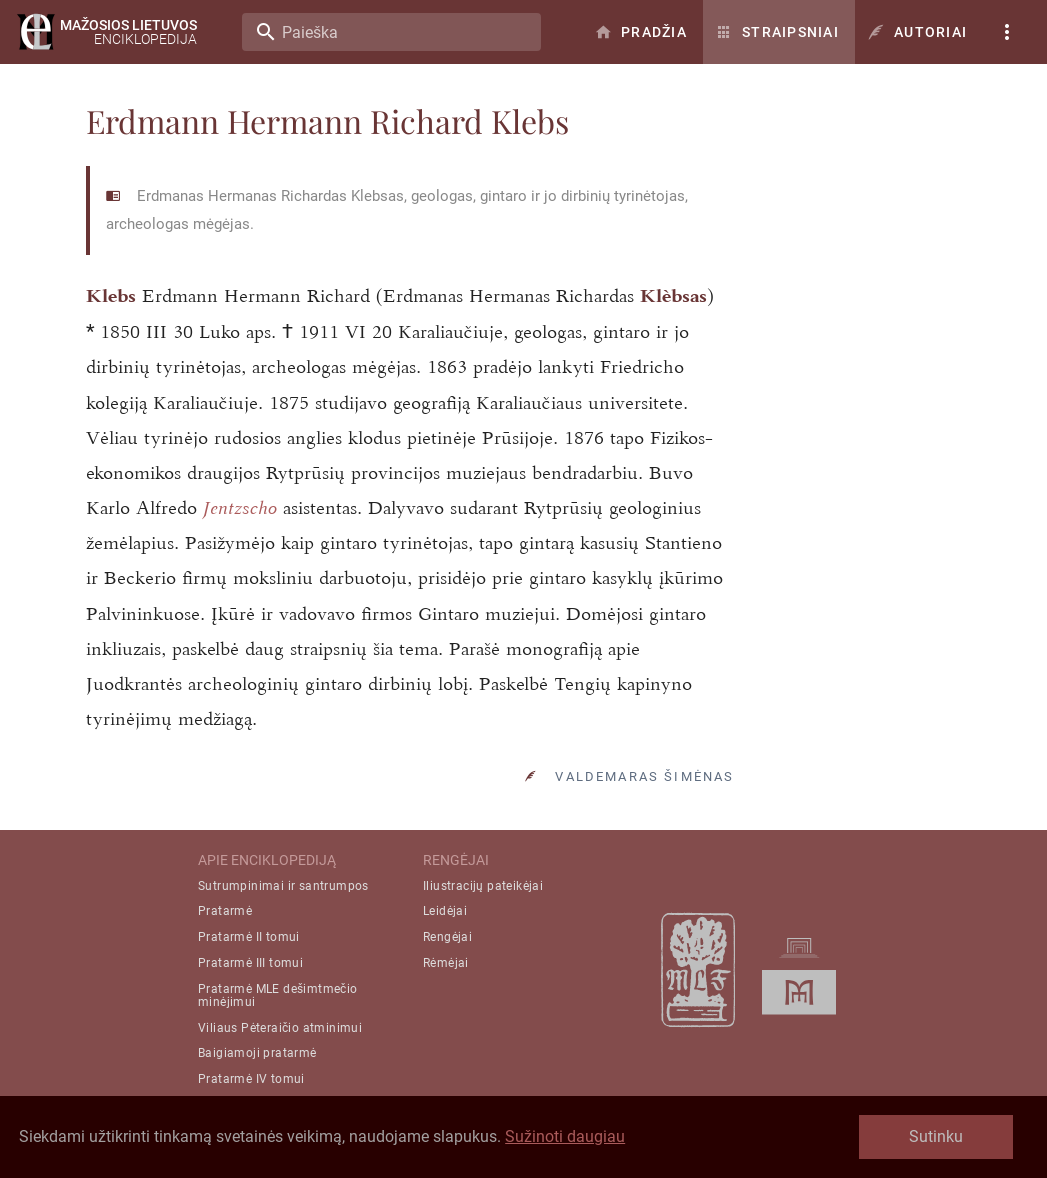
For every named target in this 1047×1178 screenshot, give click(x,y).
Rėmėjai (446, 963)
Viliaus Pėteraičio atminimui (280, 1028)
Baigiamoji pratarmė (257, 1053)
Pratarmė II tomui (249, 937)
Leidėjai (445, 911)
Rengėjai (447, 937)
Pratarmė (225, 911)
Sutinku (936, 1136)
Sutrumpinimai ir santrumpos (283, 886)
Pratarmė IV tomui (251, 1079)
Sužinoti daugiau (565, 1136)
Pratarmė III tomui (250, 963)
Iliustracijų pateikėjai (483, 886)
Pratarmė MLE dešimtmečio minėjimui (278, 995)
